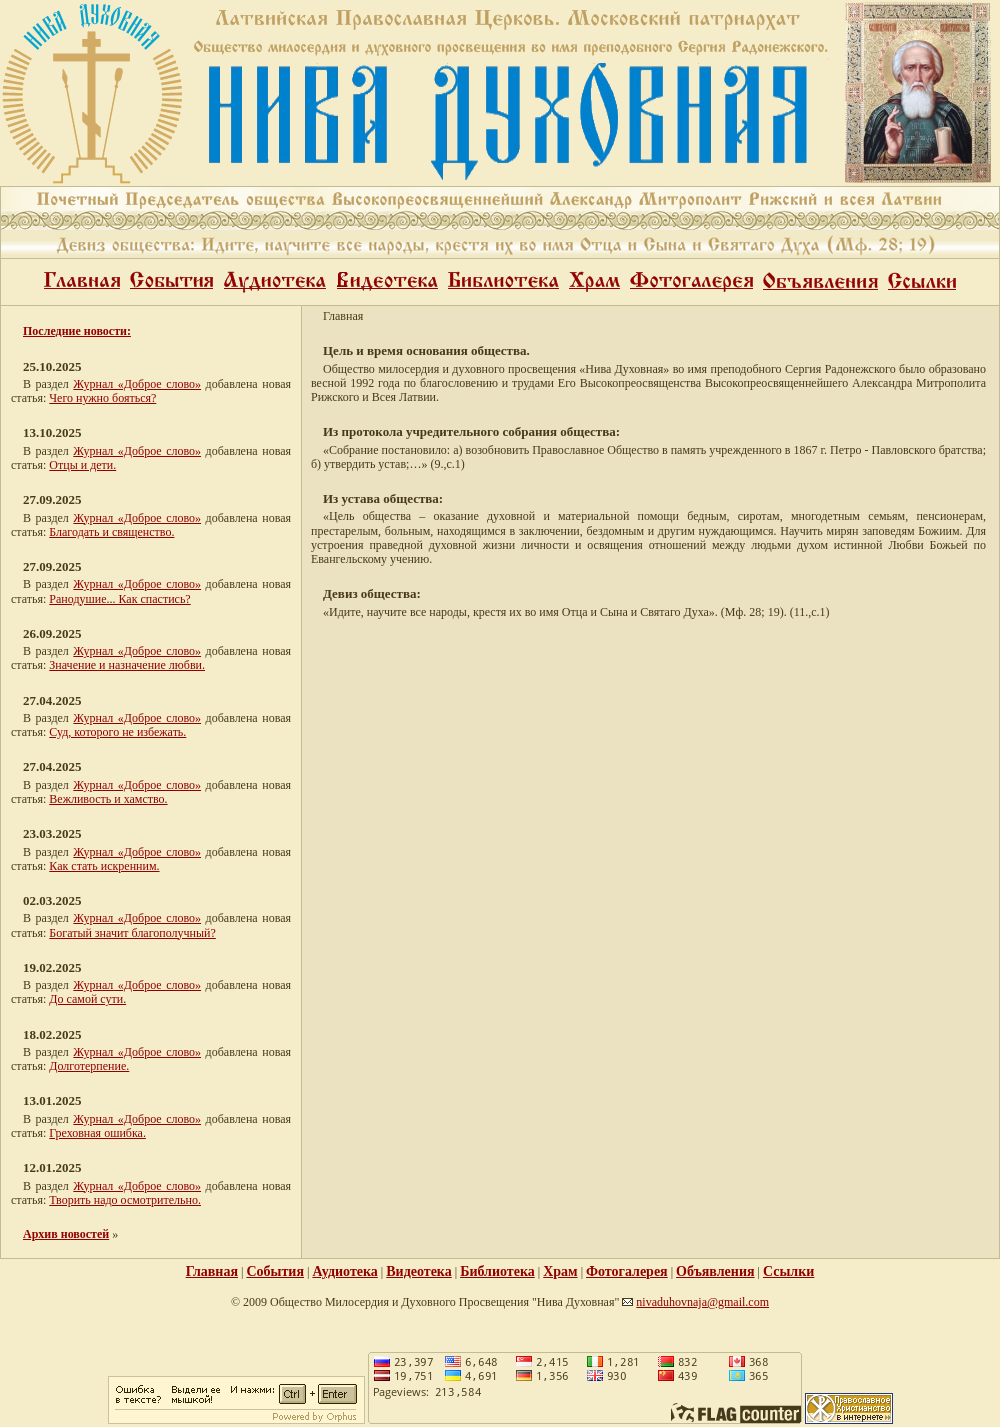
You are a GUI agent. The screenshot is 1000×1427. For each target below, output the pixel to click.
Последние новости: (77, 331)
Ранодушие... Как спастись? (119, 599)
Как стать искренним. (104, 866)
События (275, 1271)
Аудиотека (344, 1271)
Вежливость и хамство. (108, 799)
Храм (560, 1271)
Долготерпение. (89, 1066)
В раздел (48, 451)
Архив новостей (66, 1234)
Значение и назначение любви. (127, 665)
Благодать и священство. (111, 532)
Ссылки (788, 1271)
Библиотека (497, 1271)
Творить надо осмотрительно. (125, 1200)
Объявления (715, 1271)
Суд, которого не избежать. (117, 732)
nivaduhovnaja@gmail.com (702, 1302)
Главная (212, 1271)
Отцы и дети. (82, 465)
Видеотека (418, 1271)
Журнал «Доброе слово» (137, 384)
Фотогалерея (627, 1271)
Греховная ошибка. (97, 1133)
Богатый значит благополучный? (132, 933)
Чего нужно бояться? (102, 398)
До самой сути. (87, 999)
